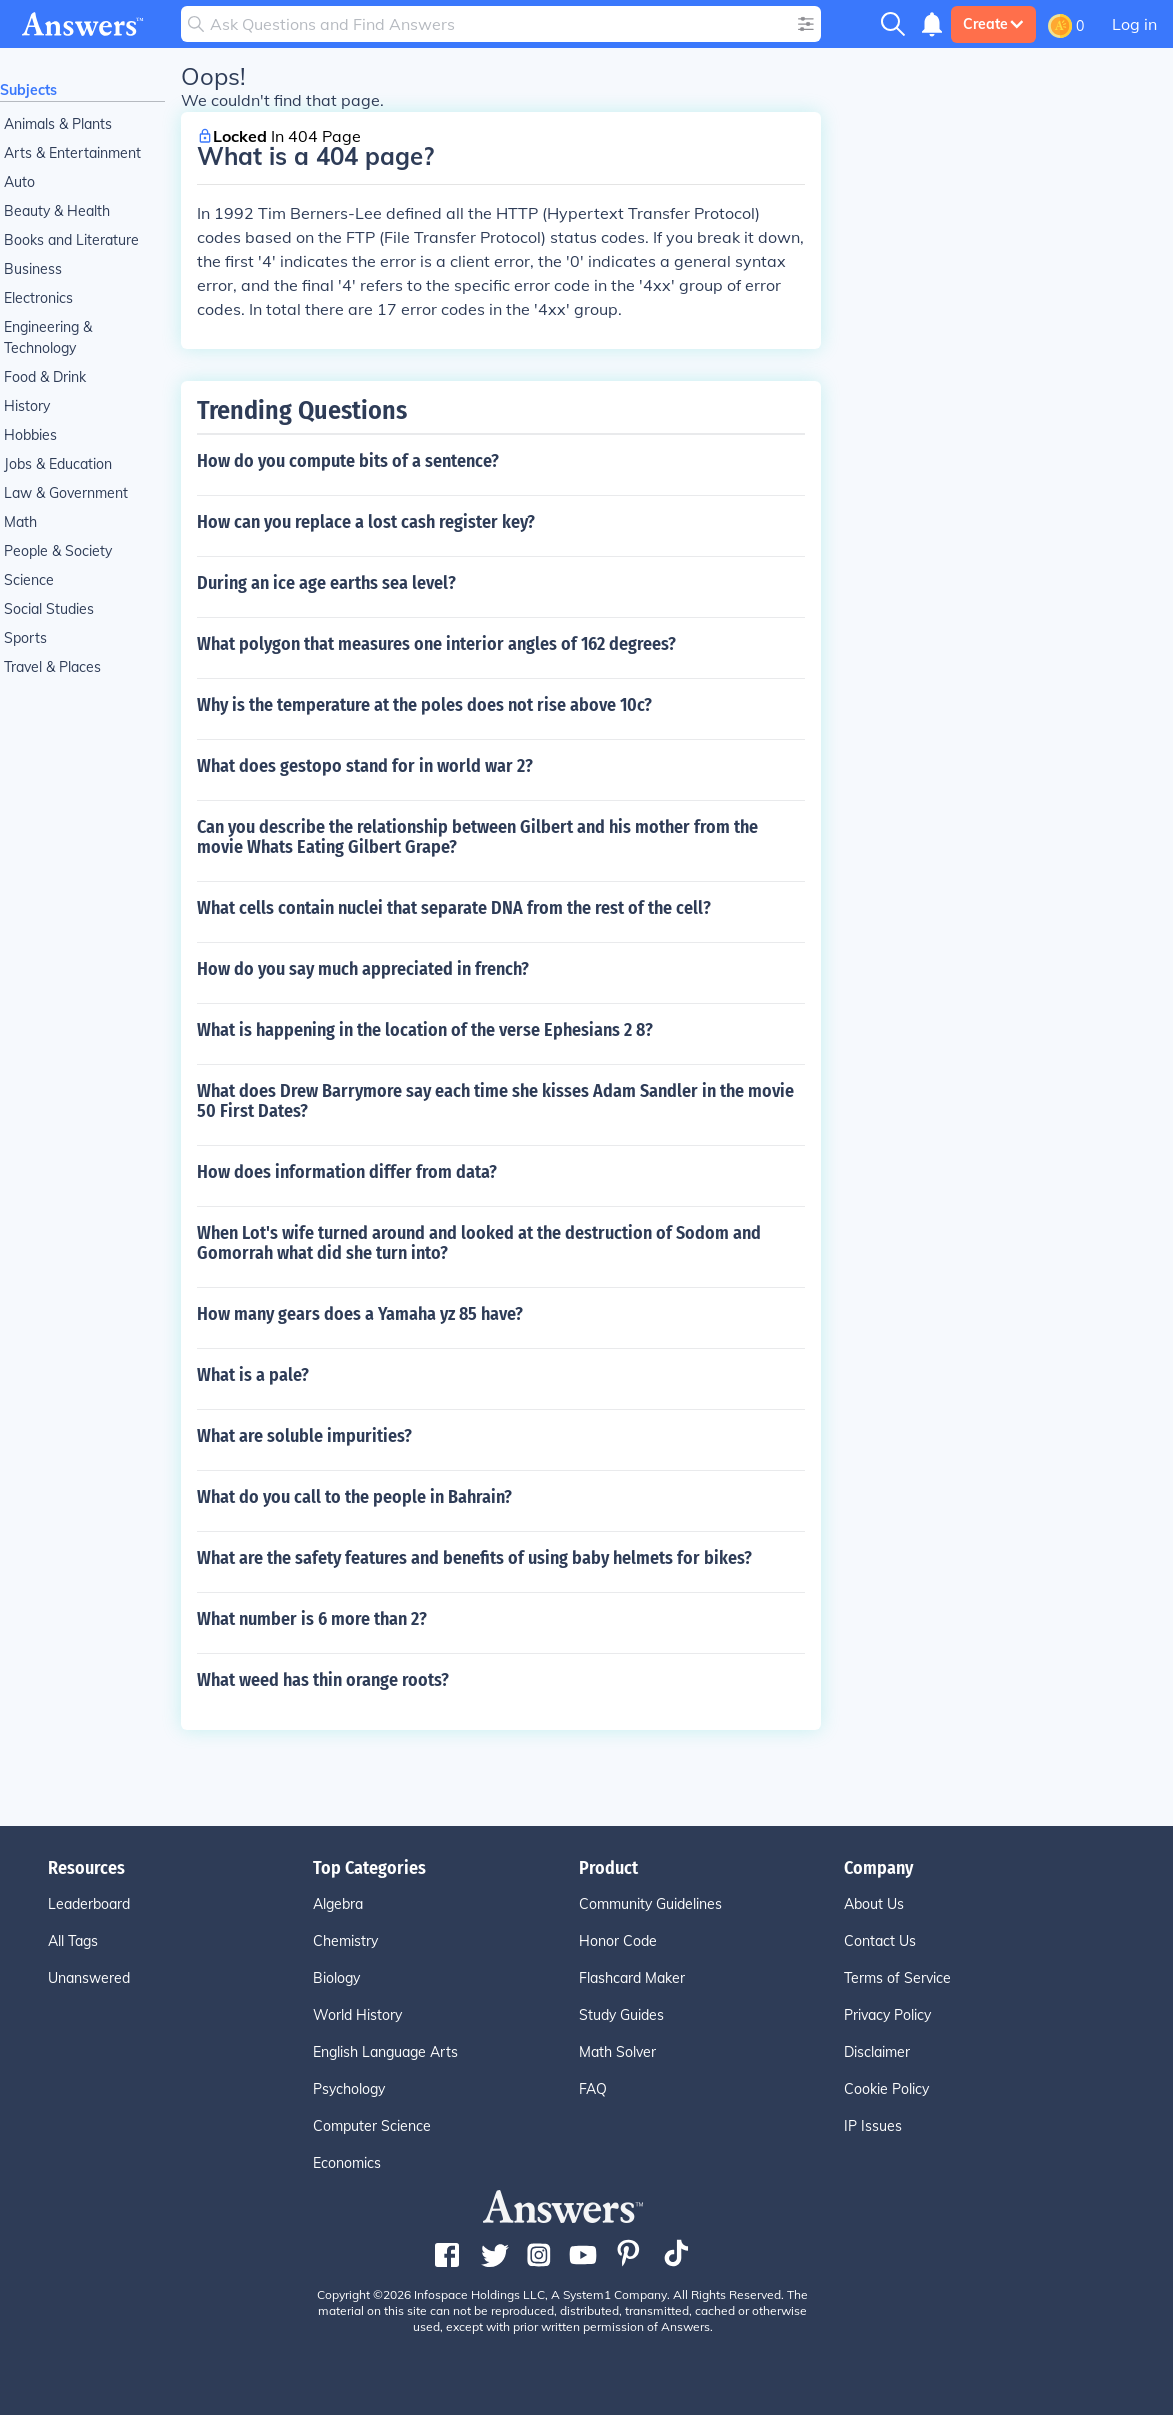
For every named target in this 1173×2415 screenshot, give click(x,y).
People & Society (58, 551)
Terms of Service (897, 1978)
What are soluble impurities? (304, 1436)
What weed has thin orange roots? (323, 1680)
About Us (874, 1904)
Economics (347, 2163)
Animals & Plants (58, 124)
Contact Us (880, 1941)
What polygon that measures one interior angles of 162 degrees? (436, 644)
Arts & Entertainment (72, 153)
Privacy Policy (887, 2015)
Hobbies (30, 435)
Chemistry (345, 1941)
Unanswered (89, 1978)
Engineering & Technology (48, 337)
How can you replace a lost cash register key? (366, 522)
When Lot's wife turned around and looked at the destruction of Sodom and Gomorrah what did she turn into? (479, 1243)
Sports (25, 638)
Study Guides (621, 2015)
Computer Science (372, 2126)
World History (357, 2015)
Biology (336, 1978)
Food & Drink (45, 377)
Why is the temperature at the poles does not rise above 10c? (424, 705)
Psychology (349, 2089)
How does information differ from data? (347, 1172)
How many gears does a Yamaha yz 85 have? (360, 1314)
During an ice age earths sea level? (326, 583)
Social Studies (49, 609)
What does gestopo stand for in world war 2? (365, 766)
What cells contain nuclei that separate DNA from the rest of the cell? (454, 908)
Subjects (28, 90)
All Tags (73, 1941)
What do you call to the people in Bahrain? (354, 1497)
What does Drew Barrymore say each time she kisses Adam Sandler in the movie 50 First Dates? (495, 1101)
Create (993, 24)
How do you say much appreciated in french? (363, 969)
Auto (19, 182)
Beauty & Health (57, 211)
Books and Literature (71, 240)
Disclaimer (877, 2052)
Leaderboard (89, 1904)
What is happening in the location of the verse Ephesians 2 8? (425, 1030)
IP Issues (873, 2126)
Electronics (38, 298)
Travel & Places (52, 667)
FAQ (593, 2089)
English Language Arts (385, 2052)
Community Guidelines (650, 1904)
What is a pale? (253, 1375)
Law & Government (66, 493)
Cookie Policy (886, 2089)
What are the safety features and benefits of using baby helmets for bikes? (474, 1558)
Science (29, 580)
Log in (1134, 24)
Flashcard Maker (632, 1978)
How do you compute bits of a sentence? (348, 461)
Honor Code (618, 1941)
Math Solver (617, 2052)
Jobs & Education (58, 464)
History (27, 406)
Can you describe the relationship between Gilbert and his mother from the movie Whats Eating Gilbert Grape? (477, 837)
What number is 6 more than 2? (312, 1619)
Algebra (338, 1904)
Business (33, 269)
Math (20, 522)
